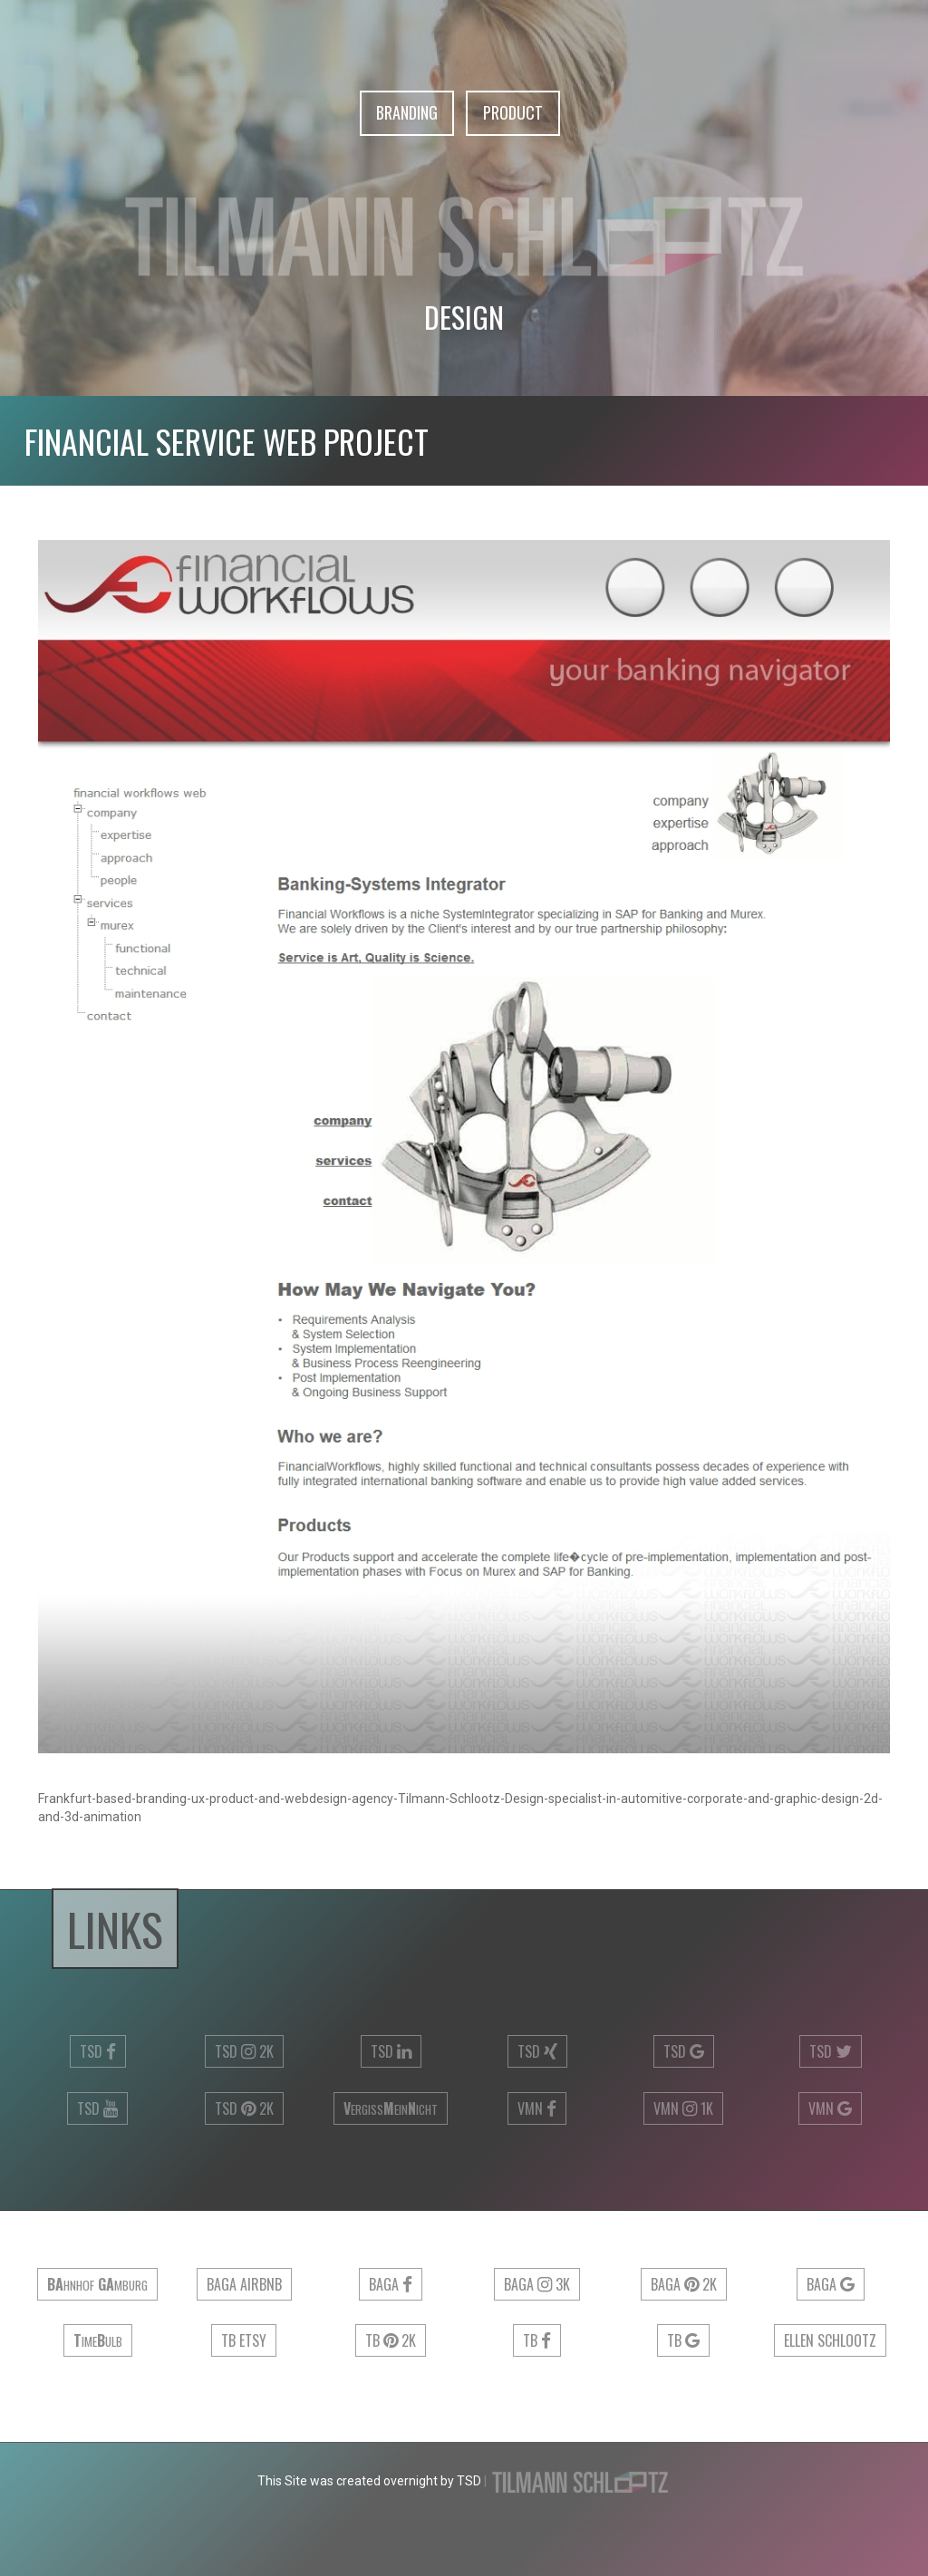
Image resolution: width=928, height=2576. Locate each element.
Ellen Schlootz (830, 2340)
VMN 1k (683, 2108)
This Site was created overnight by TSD (369, 2481)
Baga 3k (537, 2284)
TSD (98, 2051)
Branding (407, 112)
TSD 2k (244, 2051)
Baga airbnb (244, 2284)
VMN (536, 2108)
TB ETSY (243, 2340)
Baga (390, 2284)
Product (513, 112)
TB (537, 2340)
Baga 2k (684, 2284)
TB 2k (390, 2340)
